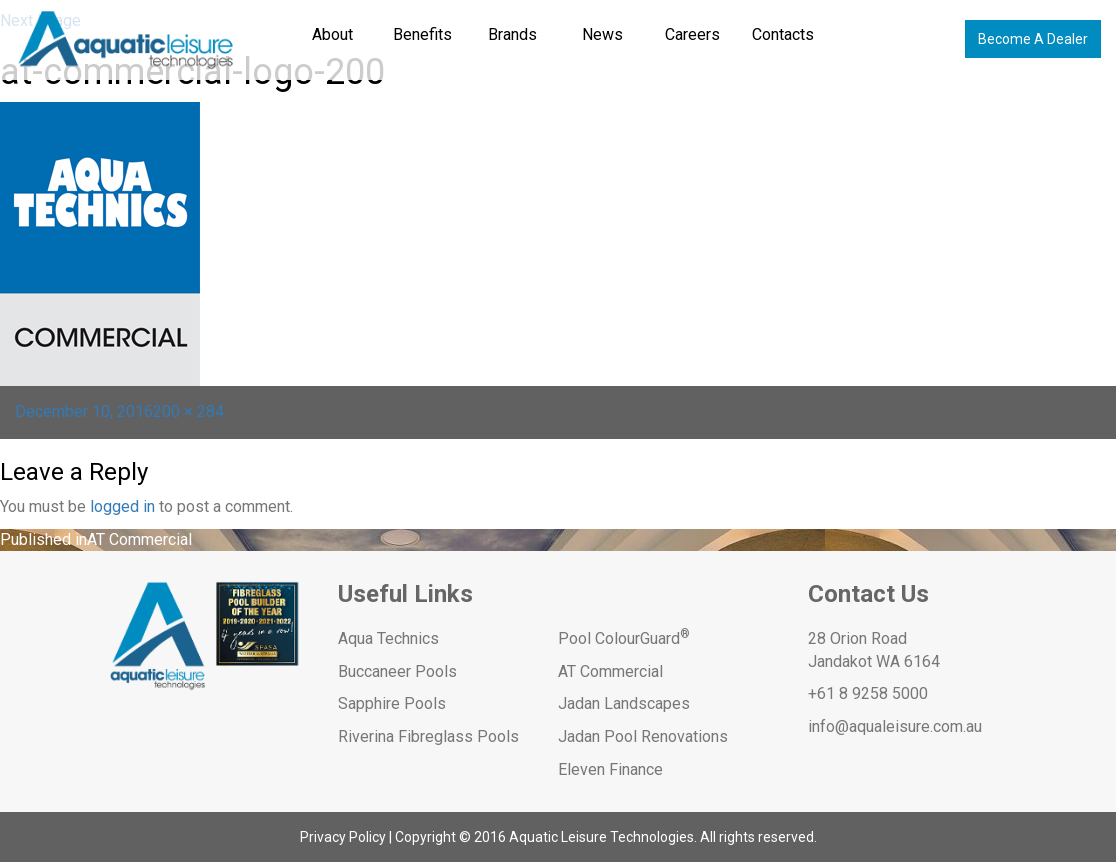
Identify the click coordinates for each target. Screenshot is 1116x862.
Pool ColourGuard (624, 638)
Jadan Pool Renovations (643, 736)
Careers (692, 34)
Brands (512, 34)
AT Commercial (610, 671)
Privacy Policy (343, 837)
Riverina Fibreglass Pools (428, 736)
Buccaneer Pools (397, 671)
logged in (122, 506)
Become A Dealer (1033, 39)
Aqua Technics (388, 638)
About (332, 34)
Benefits (422, 34)
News (602, 34)
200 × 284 (188, 411)
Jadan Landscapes (624, 703)
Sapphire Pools (392, 703)
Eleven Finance (610, 769)
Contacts (783, 34)
